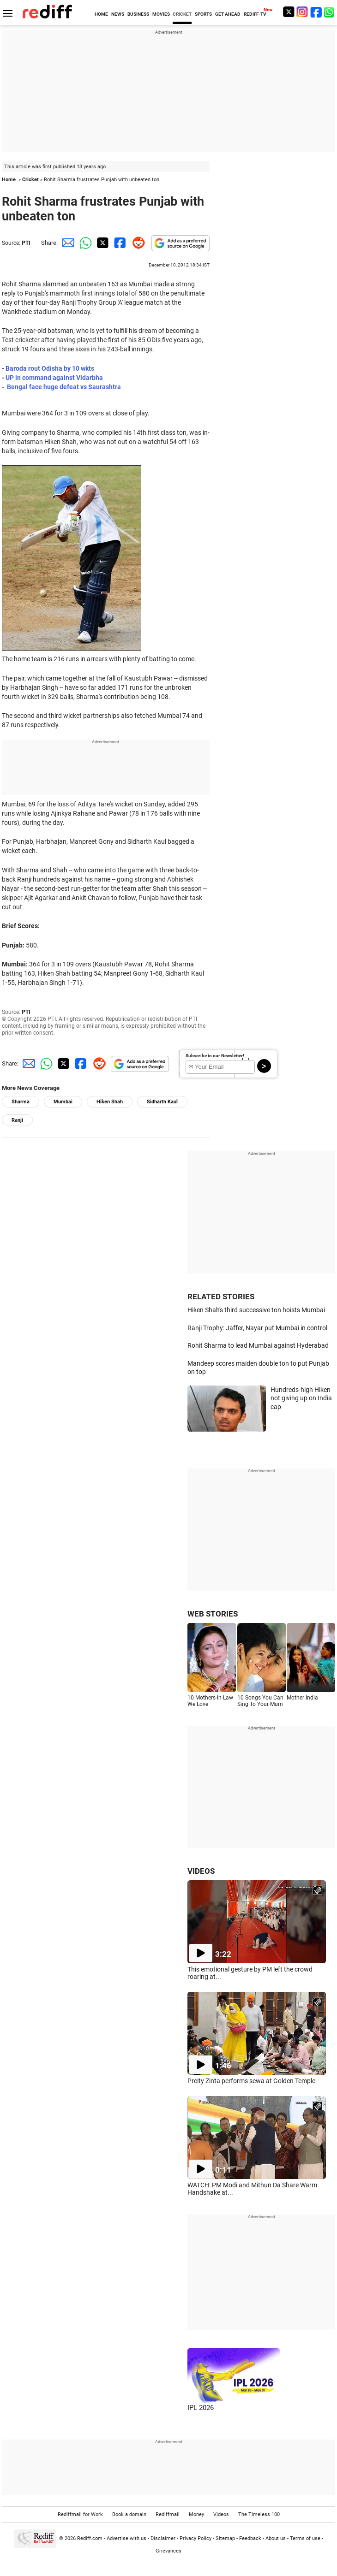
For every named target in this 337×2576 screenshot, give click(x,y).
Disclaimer (162, 2538)
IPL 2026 (200, 2408)
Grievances (168, 2551)
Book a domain (129, 2514)
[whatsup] (330, 12)
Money (196, 2514)
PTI (26, 243)
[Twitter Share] (101, 242)
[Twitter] (288, 12)
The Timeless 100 (259, 2514)
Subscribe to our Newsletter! (215, 1056)
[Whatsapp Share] (84, 242)
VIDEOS (201, 1871)
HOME (101, 14)
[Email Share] (66, 242)
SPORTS (203, 14)
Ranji (17, 1120)
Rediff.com (89, 2538)
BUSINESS (138, 14)
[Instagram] (302, 12)
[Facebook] (316, 12)
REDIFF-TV (255, 14)
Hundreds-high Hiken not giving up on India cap (301, 1398)
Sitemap (225, 2538)
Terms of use (305, 2538)
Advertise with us (126, 2538)
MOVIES (161, 14)
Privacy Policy (195, 2538)
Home (9, 180)
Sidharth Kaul (162, 1102)
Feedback (250, 2538)
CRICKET (182, 14)
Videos (221, 2514)
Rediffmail (168, 2514)
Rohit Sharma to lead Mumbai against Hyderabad (258, 1345)
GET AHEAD (228, 14)
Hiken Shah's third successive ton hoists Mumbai (256, 1310)
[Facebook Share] (119, 242)
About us (275, 2538)
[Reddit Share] (136, 242)
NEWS (117, 14)
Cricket (30, 180)
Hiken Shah (109, 1102)
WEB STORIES (212, 1613)
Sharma (21, 1102)
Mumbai (63, 1102)
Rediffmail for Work (80, 2514)
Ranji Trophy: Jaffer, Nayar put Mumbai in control (257, 1328)
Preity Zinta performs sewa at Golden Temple (251, 2080)
